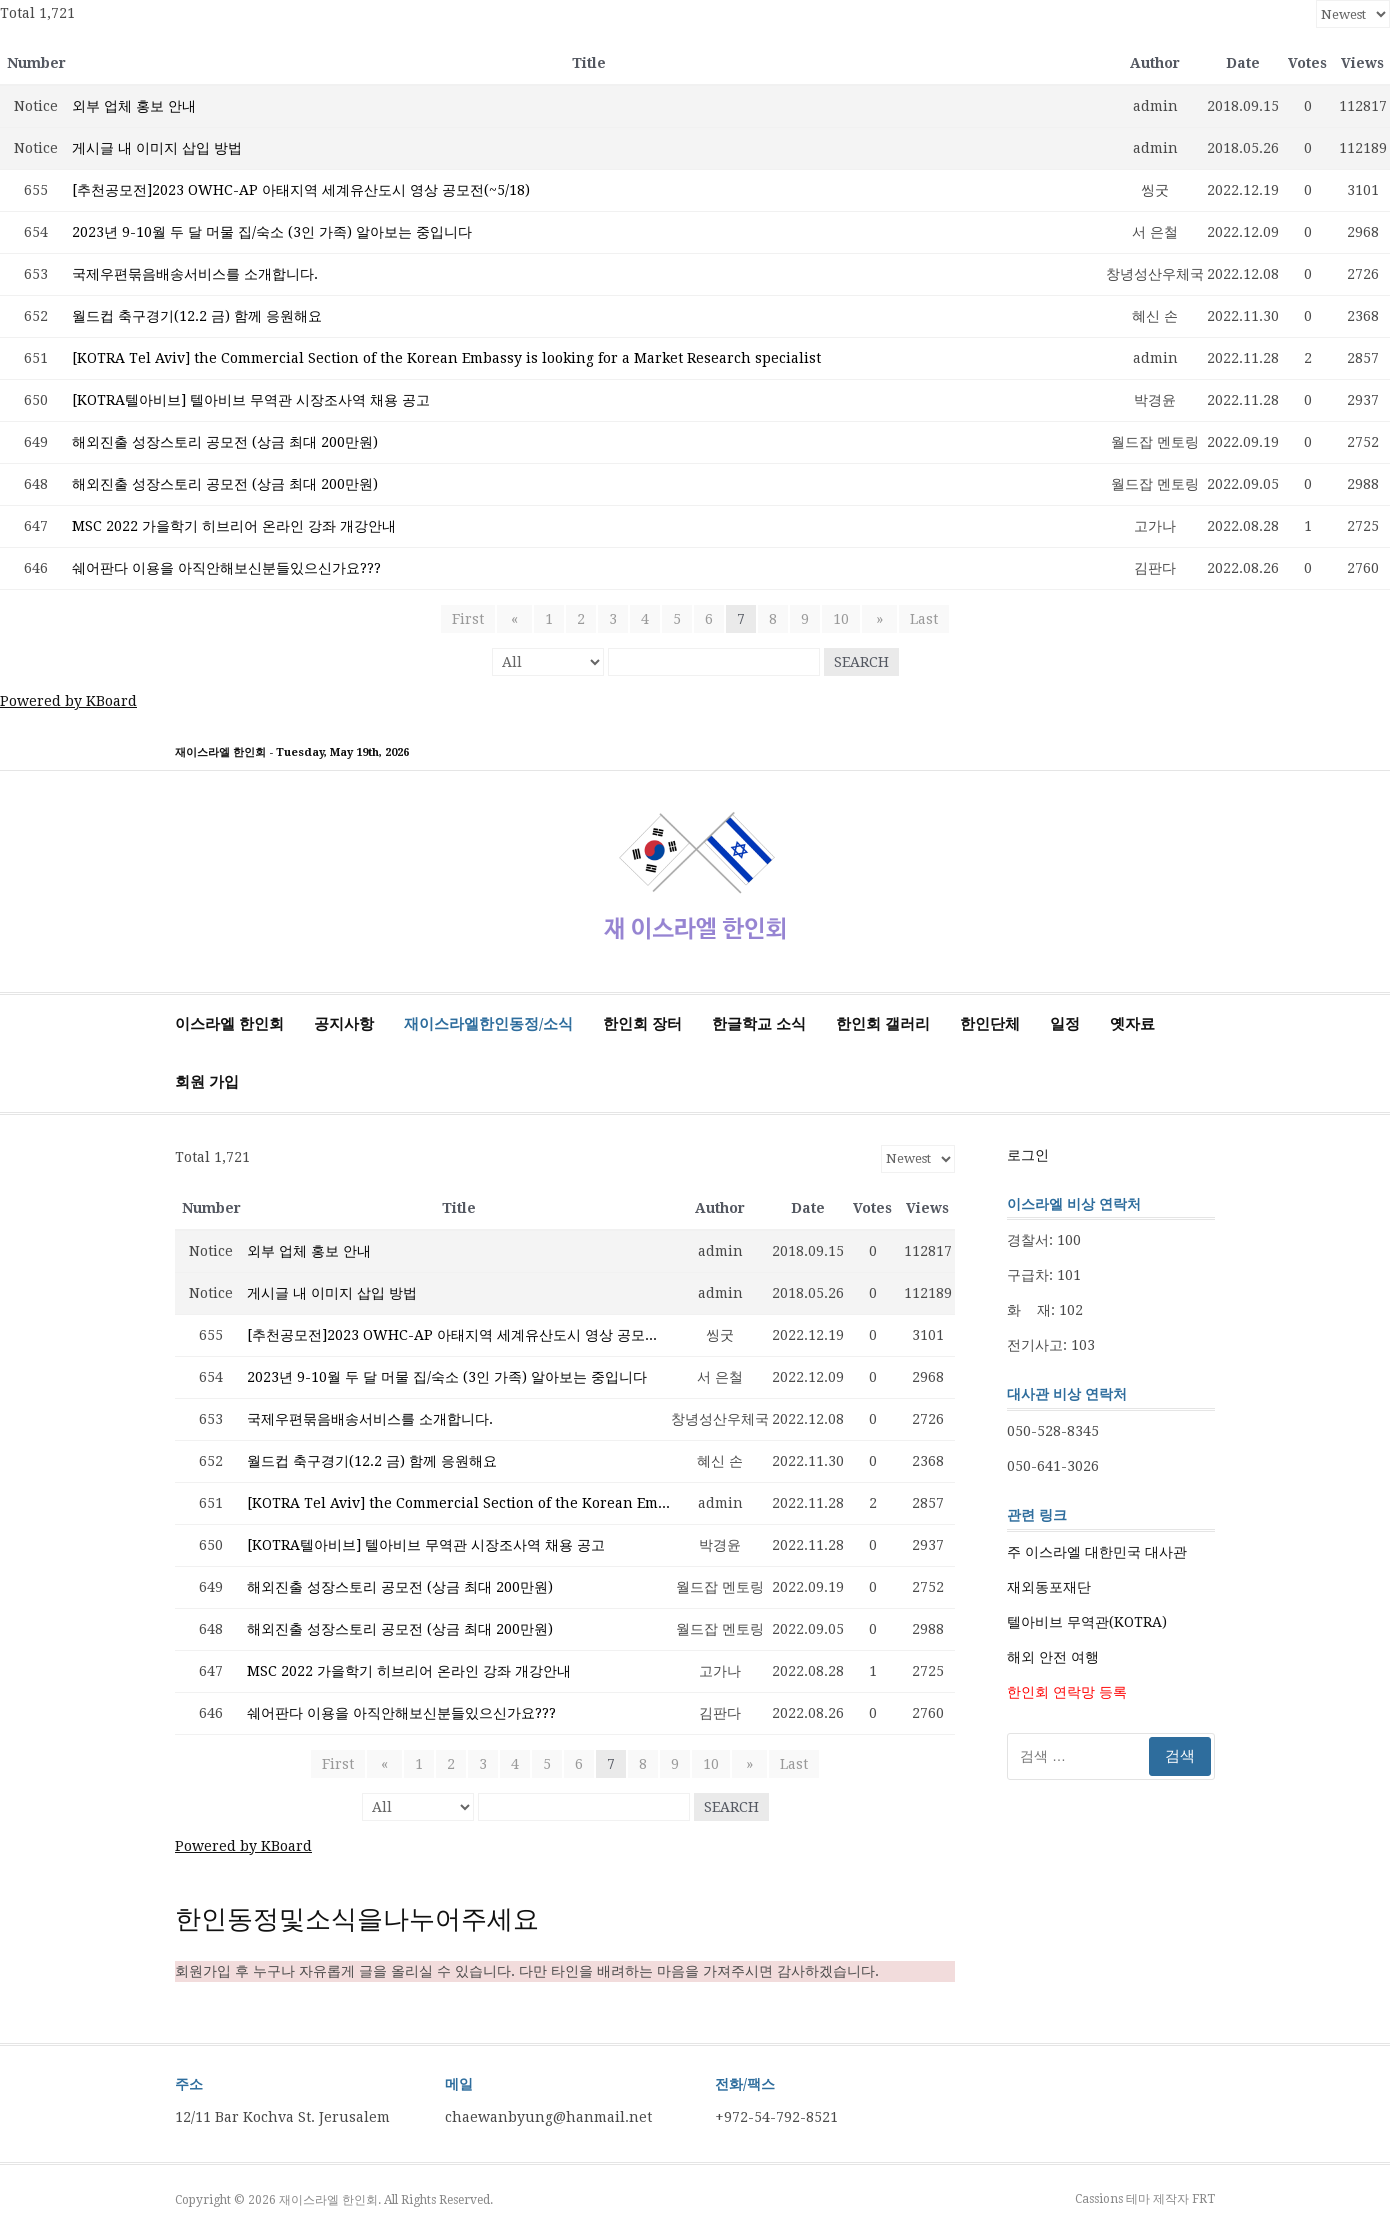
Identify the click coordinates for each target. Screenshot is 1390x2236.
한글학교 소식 (759, 1024)
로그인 (1028, 1155)
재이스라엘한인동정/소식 (488, 1024)
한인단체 (990, 1024)
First (474, 619)
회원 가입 (207, 1082)
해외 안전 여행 (1053, 1657)
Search (861, 662)
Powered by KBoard (68, 701)
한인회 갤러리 (883, 1024)
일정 (1065, 1024)
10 (841, 619)
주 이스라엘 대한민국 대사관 (1097, 1552)
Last (918, 619)
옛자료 (1132, 1024)
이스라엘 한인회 (229, 1024)
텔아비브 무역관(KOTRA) (1087, 1622)
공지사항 (344, 1024)
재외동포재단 (1049, 1587)
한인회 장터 (642, 1024)
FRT (1203, 2199)
